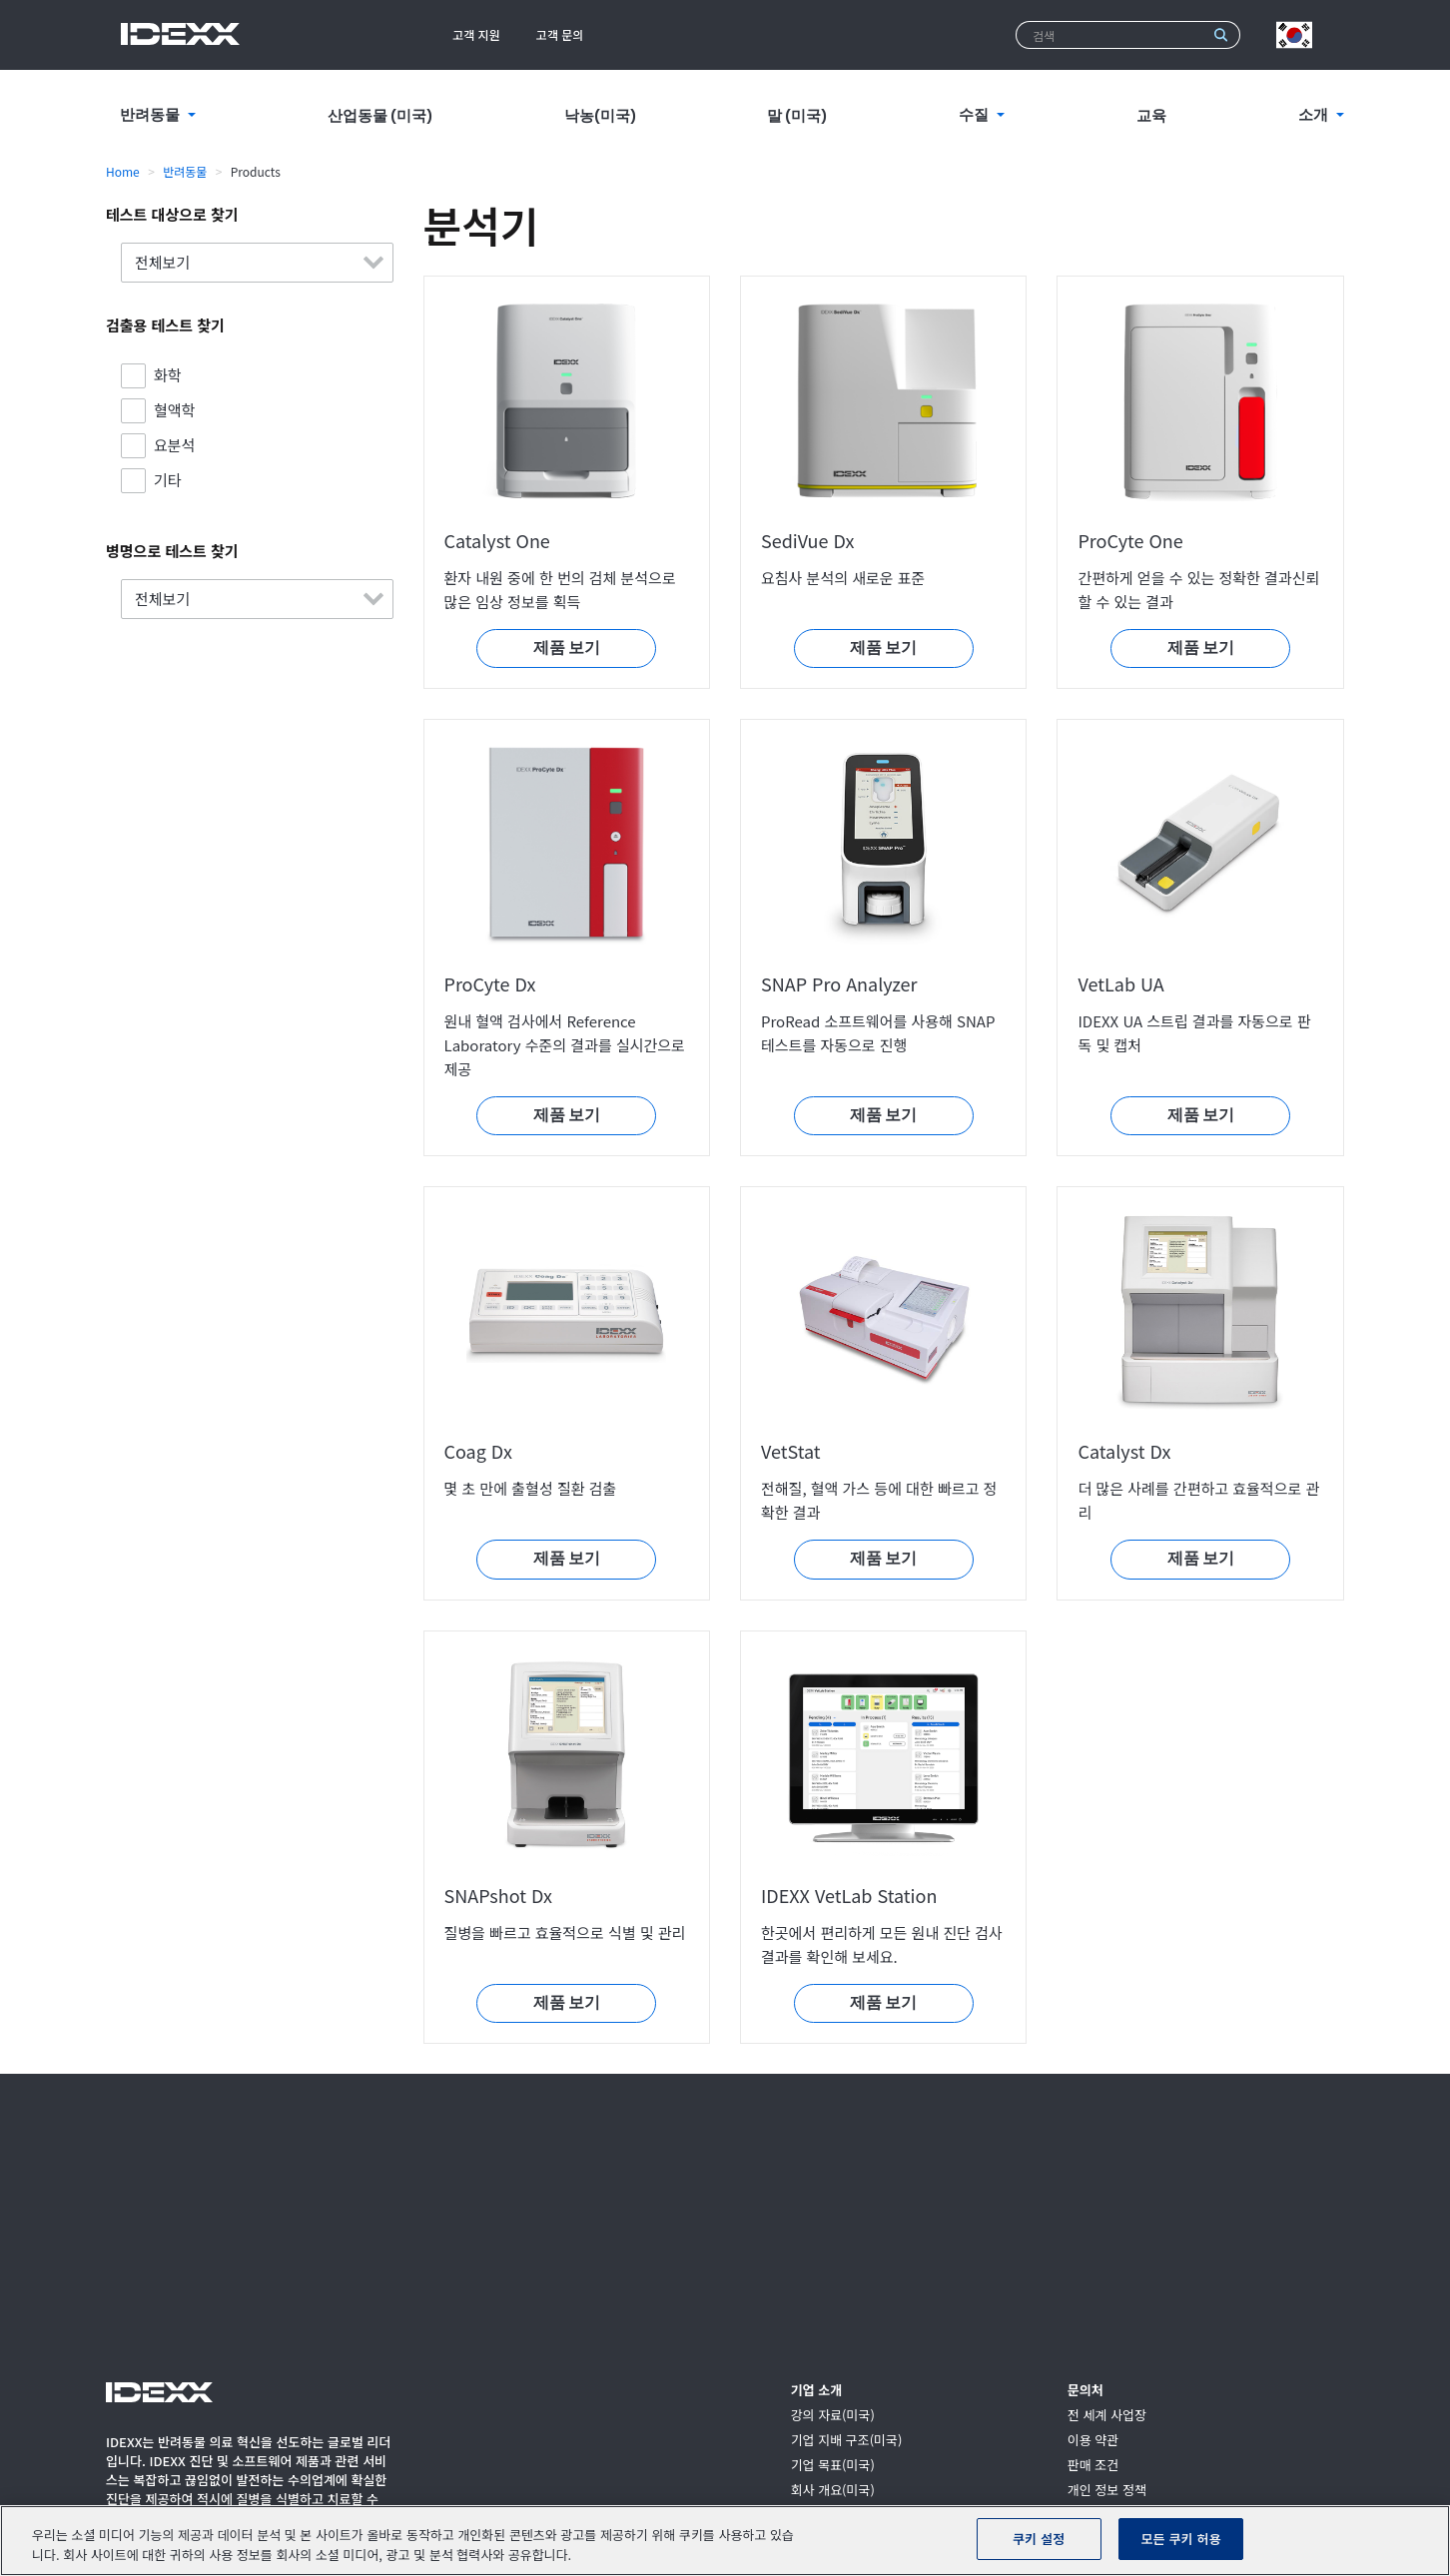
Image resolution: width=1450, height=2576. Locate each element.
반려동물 (185, 171)
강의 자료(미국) (833, 2415)
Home (123, 171)
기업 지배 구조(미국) (847, 2440)
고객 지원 (476, 34)
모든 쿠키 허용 (1181, 2538)
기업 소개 (816, 2390)
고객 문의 (560, 34)
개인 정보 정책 (1107, 2490)
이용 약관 (1093, 2440)
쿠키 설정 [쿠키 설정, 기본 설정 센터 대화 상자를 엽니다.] (1039, 2538)
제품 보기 (566, 648)
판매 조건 (1093, 2465)
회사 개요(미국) (833, 2490)
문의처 (1085, 2390)
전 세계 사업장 (1107, 2415)
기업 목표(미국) (833, 2465)
